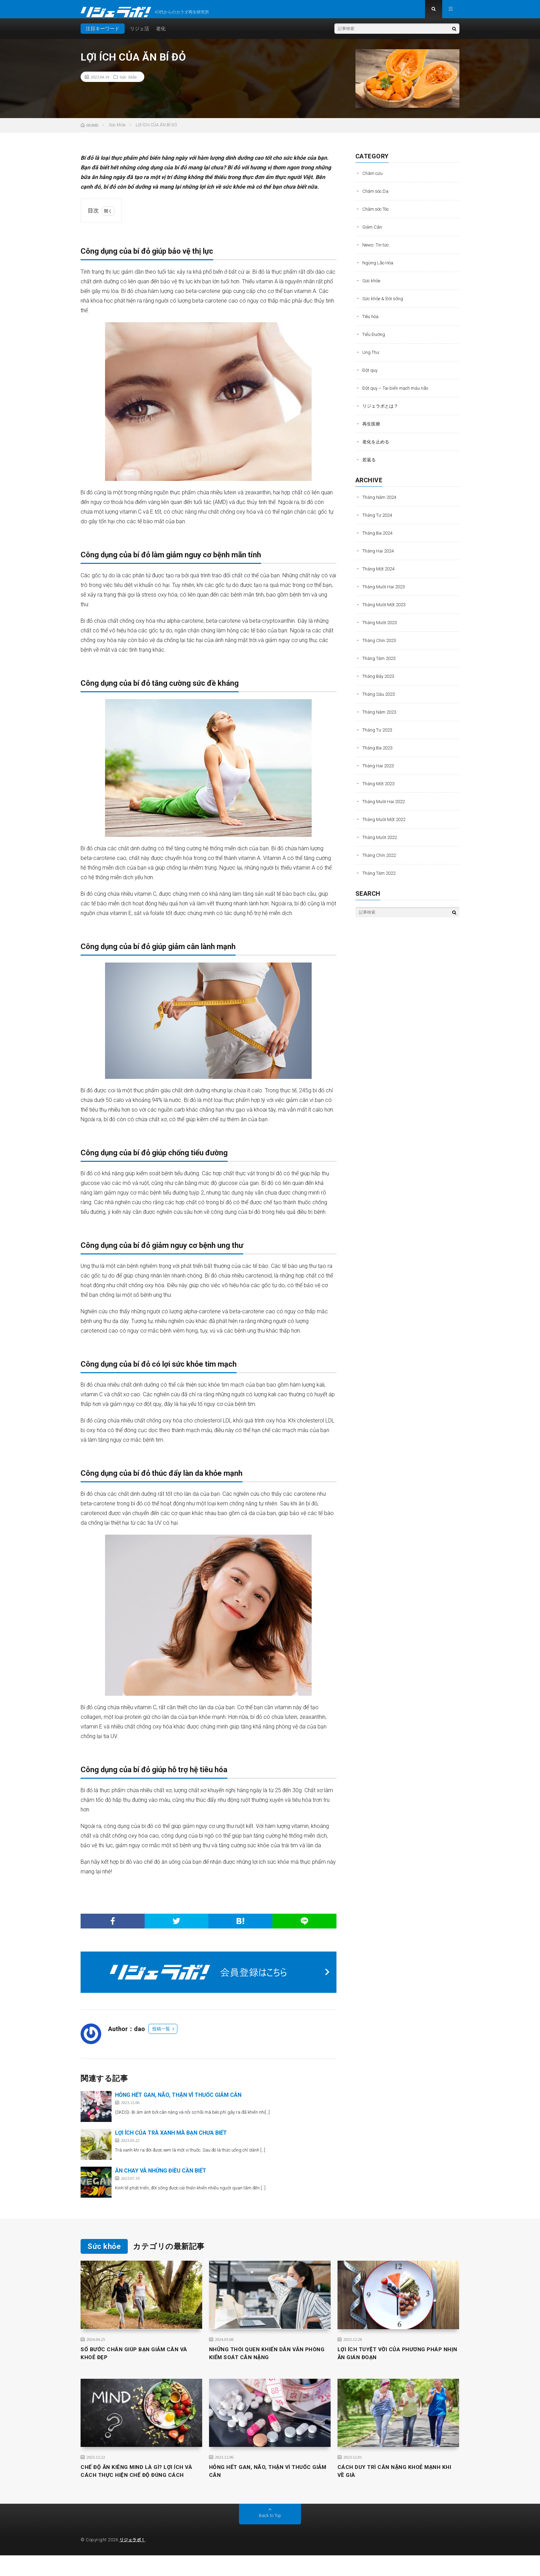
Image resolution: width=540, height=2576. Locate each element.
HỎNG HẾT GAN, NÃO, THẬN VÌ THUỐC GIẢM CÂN (178, 2101)
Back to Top (270, 2536)
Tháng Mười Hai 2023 (385, 592)
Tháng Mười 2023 (381, 628)
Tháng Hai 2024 (379, 556)
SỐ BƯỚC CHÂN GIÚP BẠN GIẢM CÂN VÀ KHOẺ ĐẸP (141, 2361)
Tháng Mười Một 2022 (385, 825)
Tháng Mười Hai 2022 (385, 807)
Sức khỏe (128, 83)
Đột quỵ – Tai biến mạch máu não (398, 394)
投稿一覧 (161, 2035)
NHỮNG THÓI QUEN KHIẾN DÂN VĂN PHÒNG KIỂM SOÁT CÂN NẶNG (263, 2361)
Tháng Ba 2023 (378, 753)
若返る (369, 465)
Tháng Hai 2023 (379, 771)
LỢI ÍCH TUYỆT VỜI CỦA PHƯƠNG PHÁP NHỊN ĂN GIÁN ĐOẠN (397, 2361)
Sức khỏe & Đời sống (384, 304)
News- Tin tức (377, 250)
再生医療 (372, 429)
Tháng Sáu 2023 (380, 700)
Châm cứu (373, 179)
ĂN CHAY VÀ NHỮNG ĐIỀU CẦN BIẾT (160, 2177)
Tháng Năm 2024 (381, 503)
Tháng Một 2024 (380, 574)
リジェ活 (139, 34)
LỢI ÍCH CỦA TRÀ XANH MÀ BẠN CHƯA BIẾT (171, 2139)
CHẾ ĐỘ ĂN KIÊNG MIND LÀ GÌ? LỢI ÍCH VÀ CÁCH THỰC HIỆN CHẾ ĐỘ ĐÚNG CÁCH (139, 2486)
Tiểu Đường (374, 340)
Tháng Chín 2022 (380, 861)
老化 (161, 34)
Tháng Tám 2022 (380, 879)
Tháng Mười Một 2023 (385, 610)
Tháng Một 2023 (380, 789)
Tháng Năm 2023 (381, 718)
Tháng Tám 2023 (380, 664)
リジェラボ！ (133, 2560)
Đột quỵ (370, 376)
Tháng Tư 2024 (378, 521)
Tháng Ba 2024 (378, 539)
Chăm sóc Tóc (378, 215)
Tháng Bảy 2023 (380, 682)
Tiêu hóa (371, 322)
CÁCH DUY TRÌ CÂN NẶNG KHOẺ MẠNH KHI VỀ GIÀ (396, 2481)
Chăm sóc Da (377, 197)
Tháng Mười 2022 (381, 843)
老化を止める (376, 447)
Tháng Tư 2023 (378, 735)
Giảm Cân (373, 232)
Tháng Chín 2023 (380, 646)
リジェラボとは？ (381, 411)
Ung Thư (371, 358)
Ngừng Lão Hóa (379, 268)
